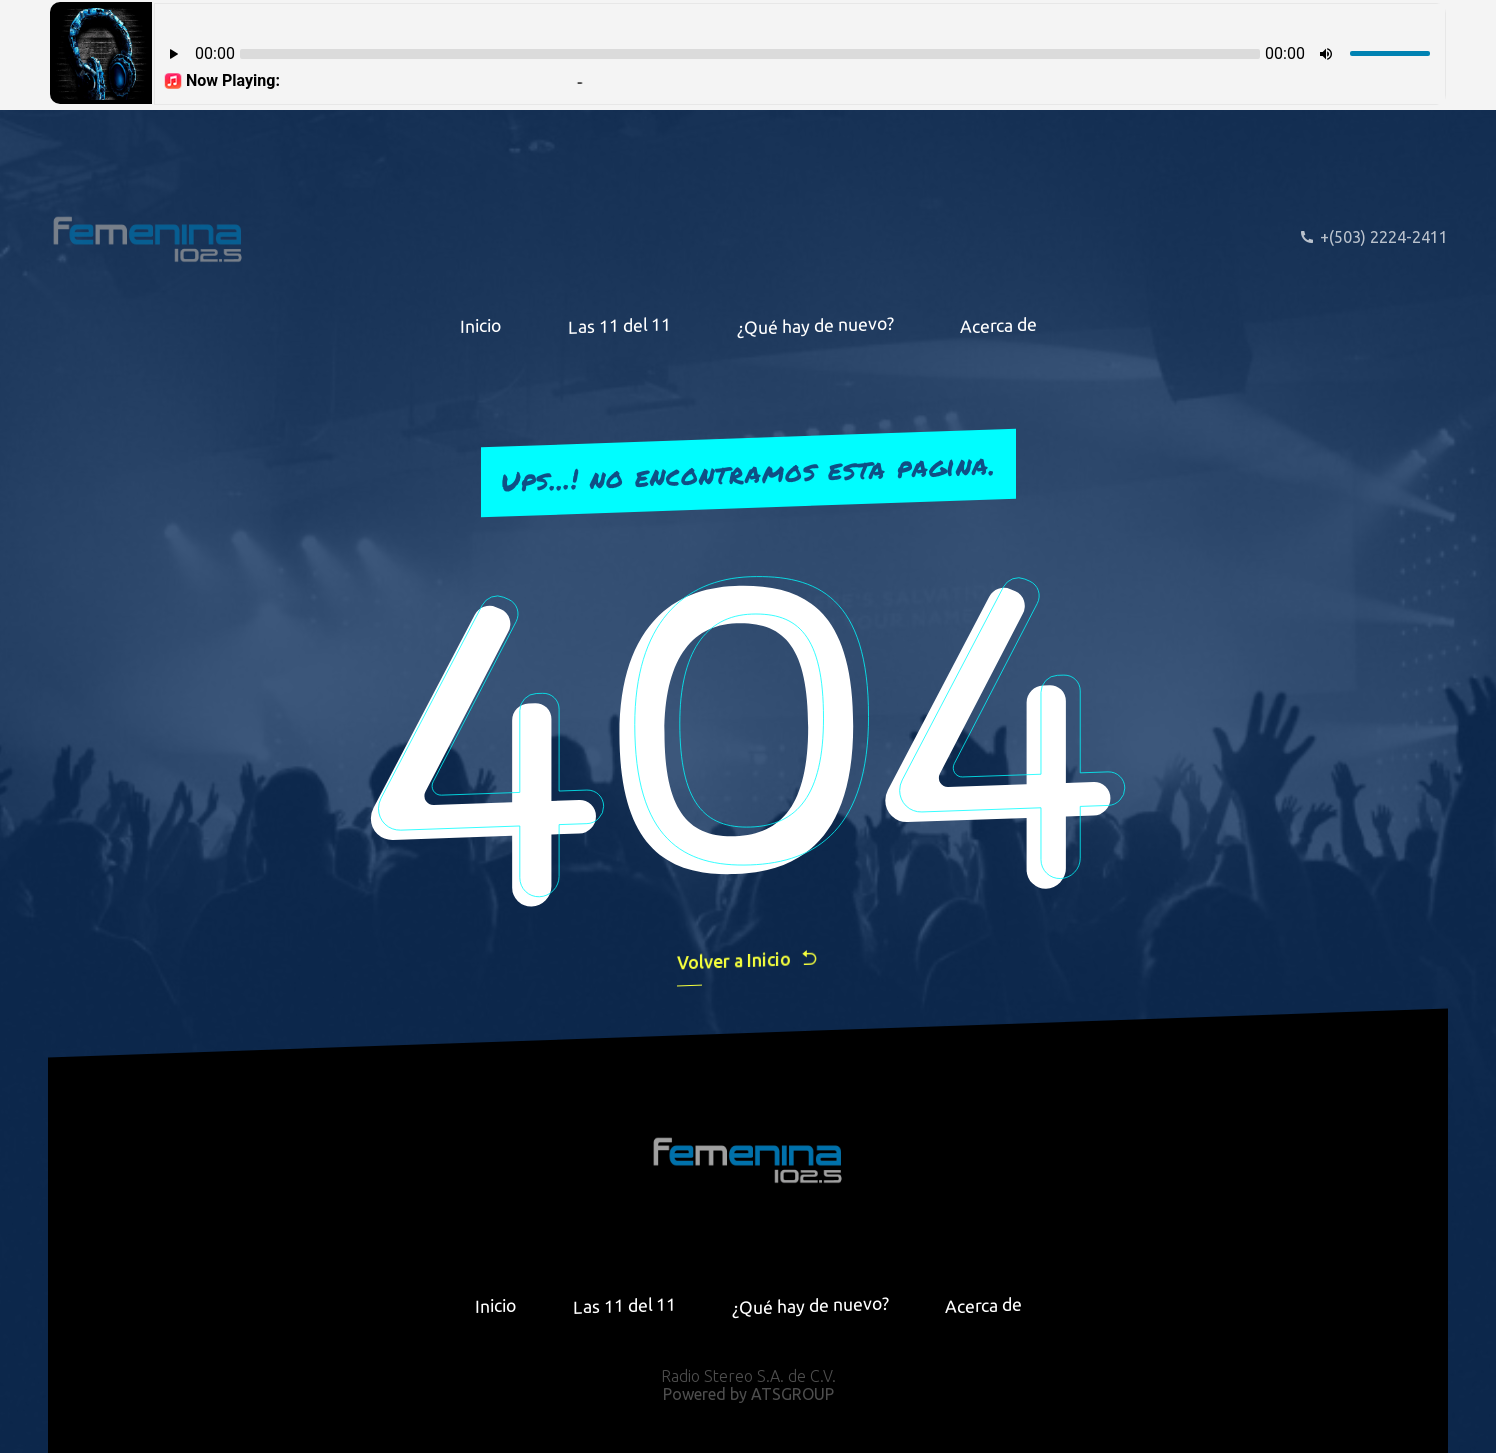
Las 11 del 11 (619, 325)
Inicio (481, 325)
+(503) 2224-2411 (1373, 237)
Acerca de (998, 325)
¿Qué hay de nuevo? (815, 325)
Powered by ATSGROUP (748, 1394)
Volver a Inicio (748, 959)
